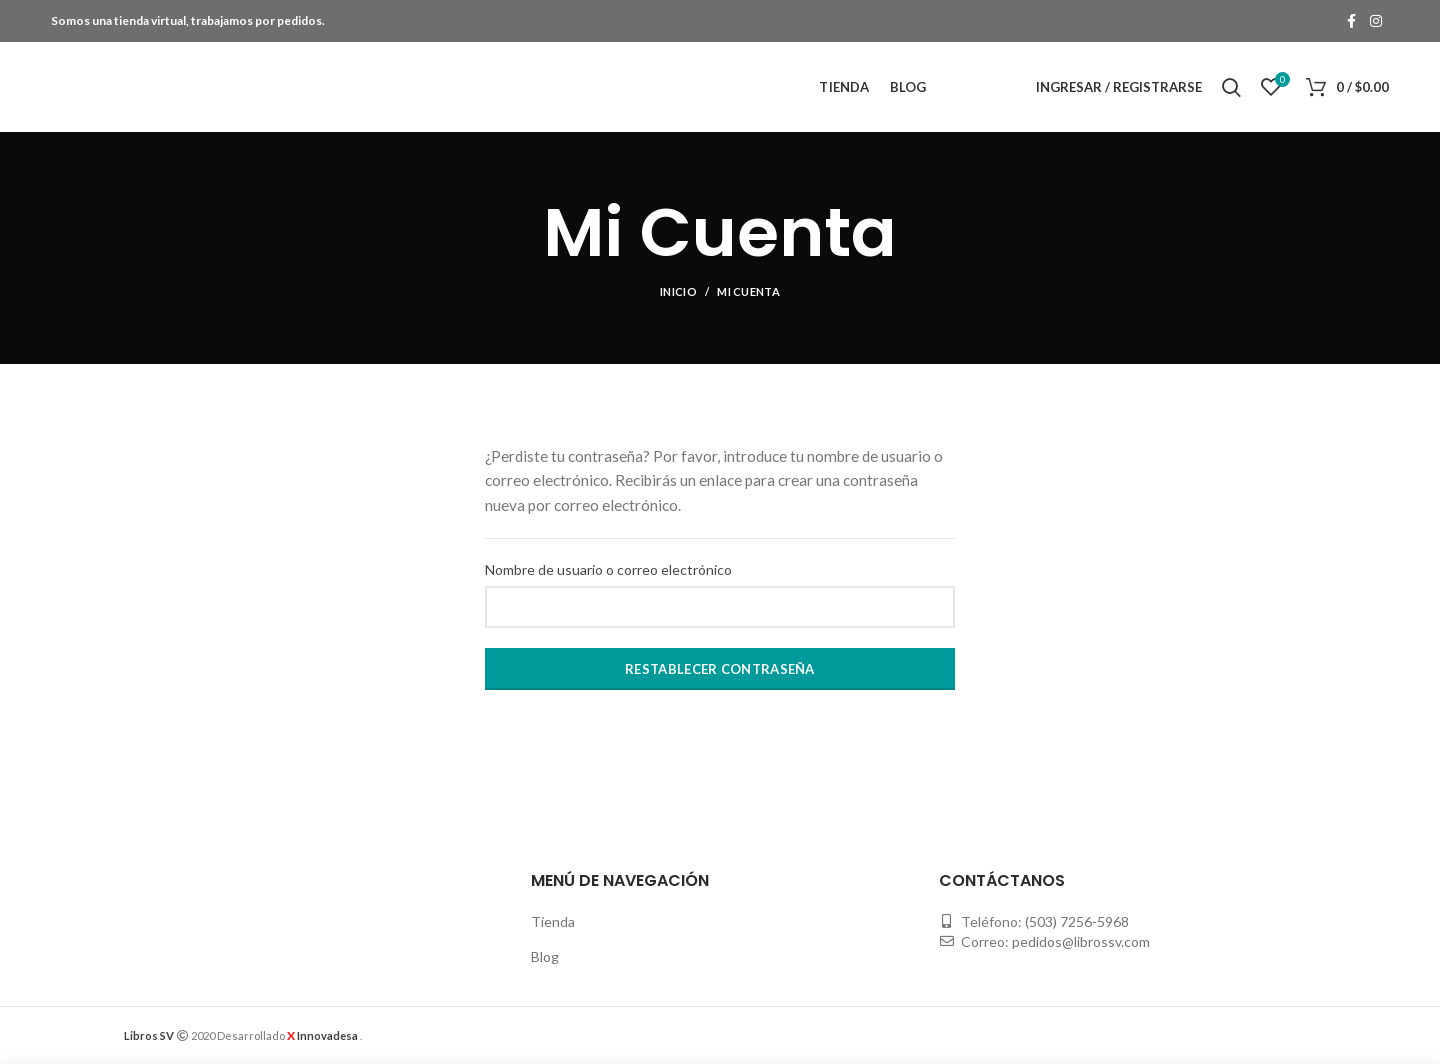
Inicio (678, 291)
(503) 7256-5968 (1077, 921)
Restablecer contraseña (720, 669)
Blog (545, 956)
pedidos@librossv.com (1081, 941)
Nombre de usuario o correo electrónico (608, 569)
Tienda (553, 921)
